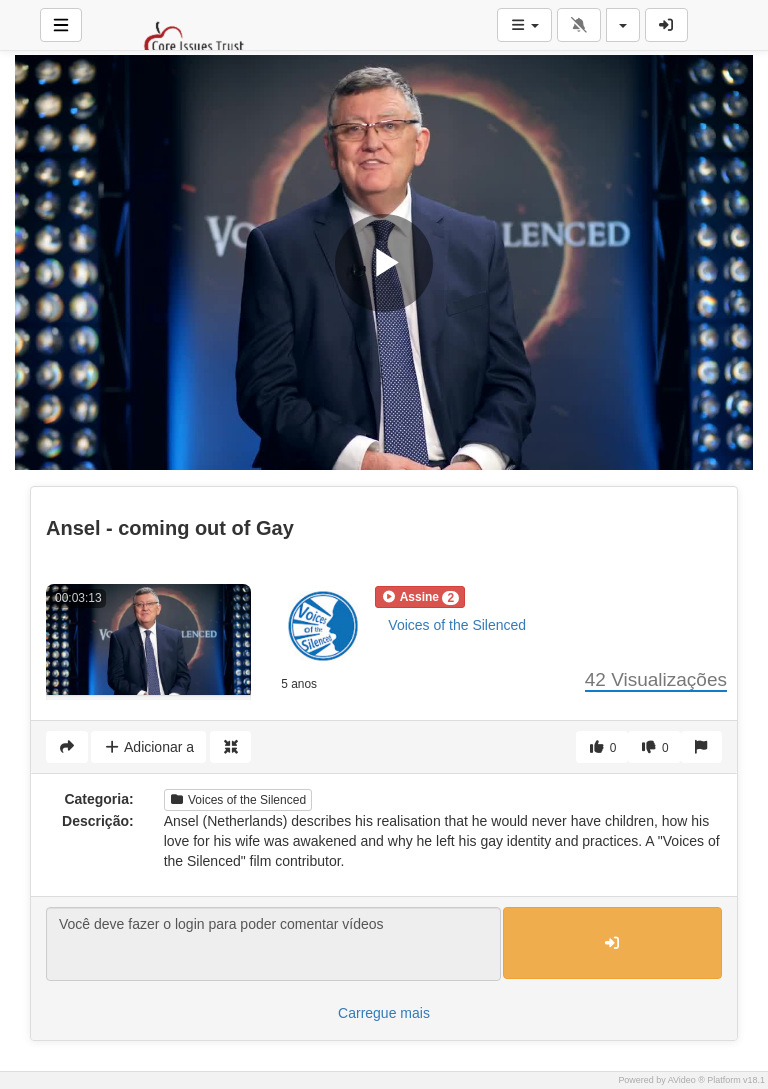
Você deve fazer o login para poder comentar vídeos (273, 944)
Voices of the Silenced (457, 625)
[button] (420, 597)
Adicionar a (148, 747)
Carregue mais (384, 1013)
